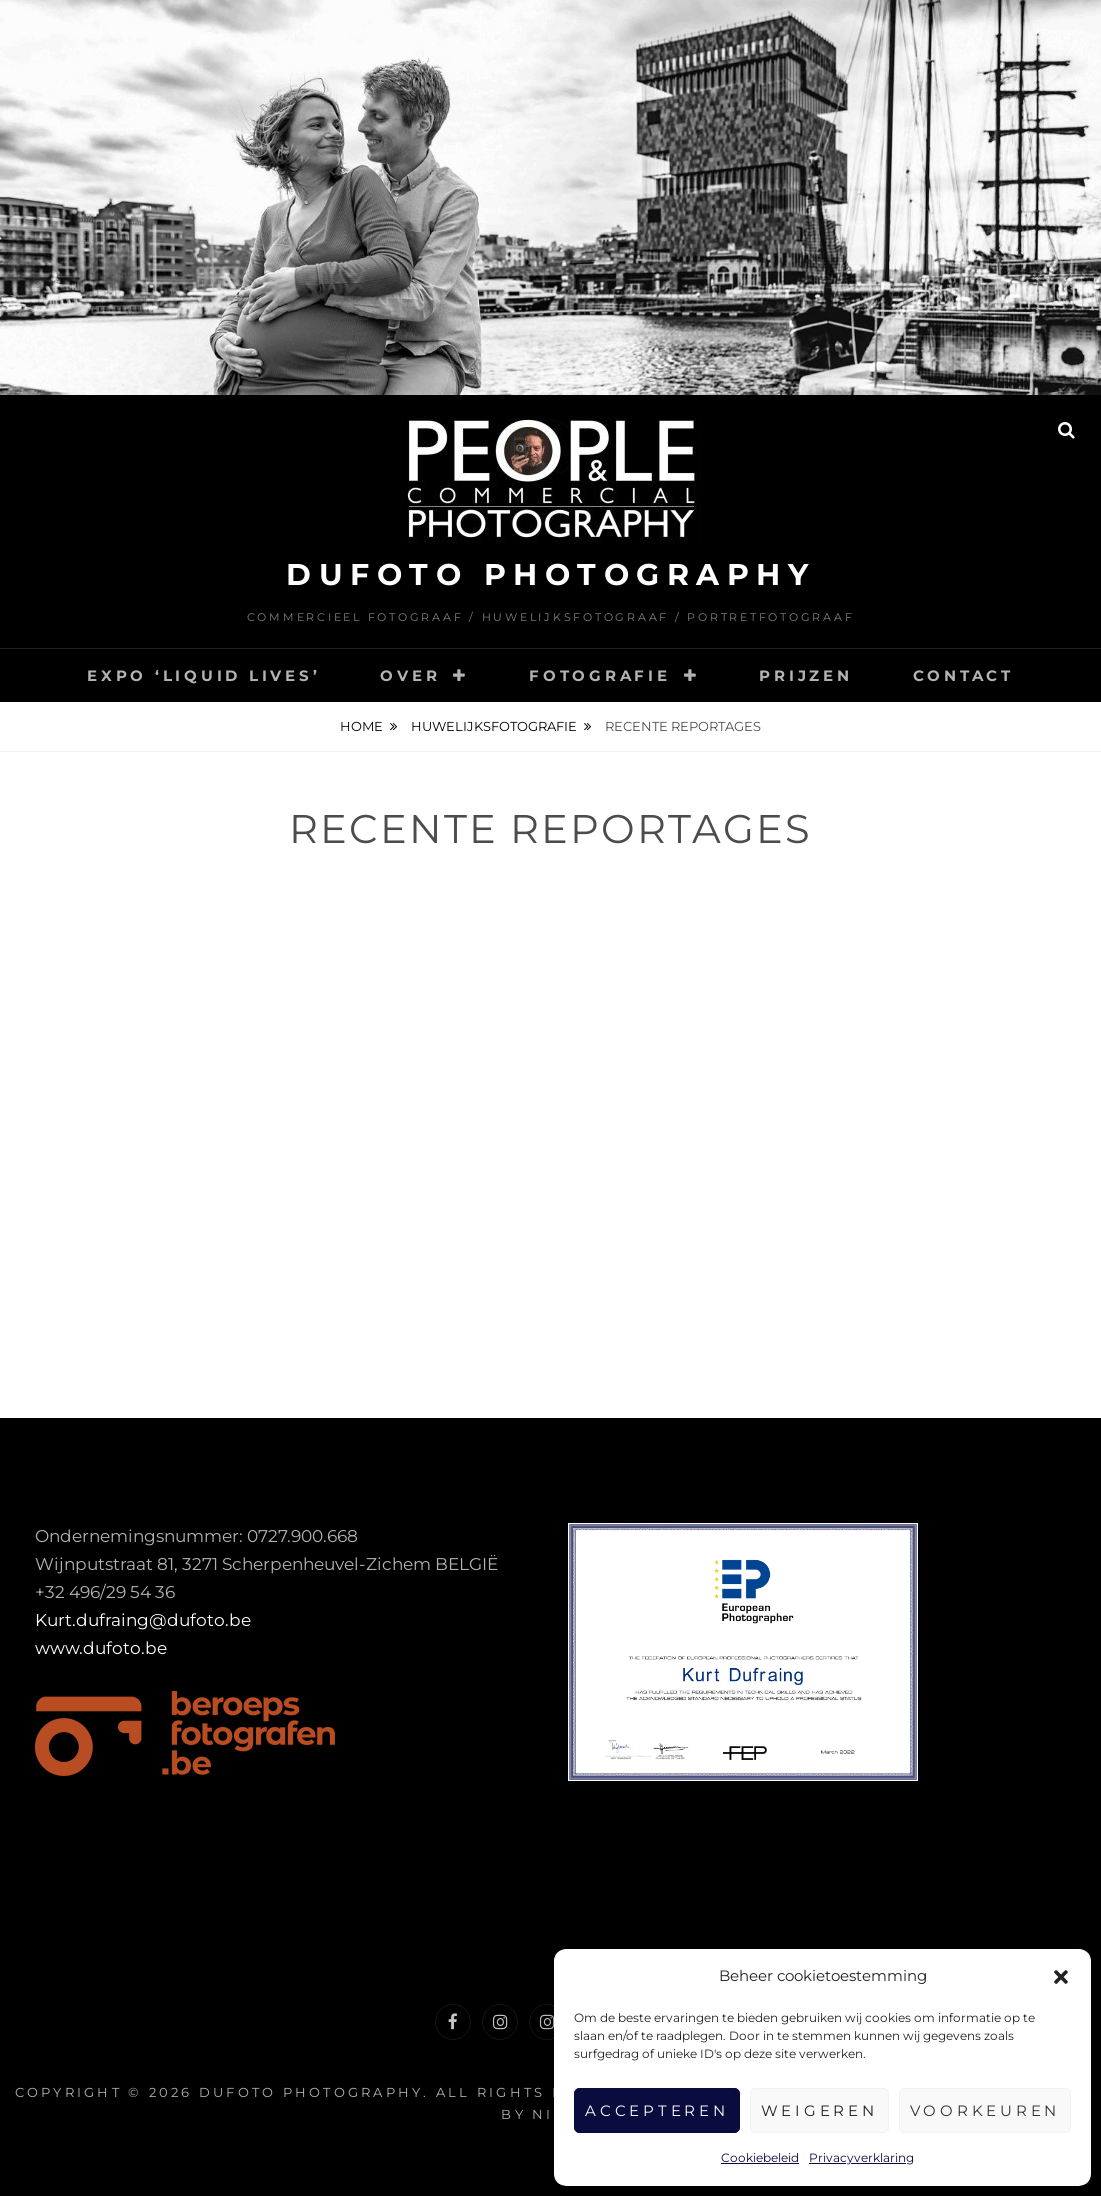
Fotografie (600, 675)
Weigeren (819, 2110)
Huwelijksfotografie (494, 726)
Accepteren (657, 2110)
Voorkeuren (985, 2110)
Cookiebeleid (760, 2157)
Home (361, 726)
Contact (963, 675)
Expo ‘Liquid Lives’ (203, 675)
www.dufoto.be (101, 1648)
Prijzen (805, 675)
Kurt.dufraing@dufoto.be (143, 1620)
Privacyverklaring (861, 2157)
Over (410, 675)
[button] (1061, 1977)
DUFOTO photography (550, 574)
